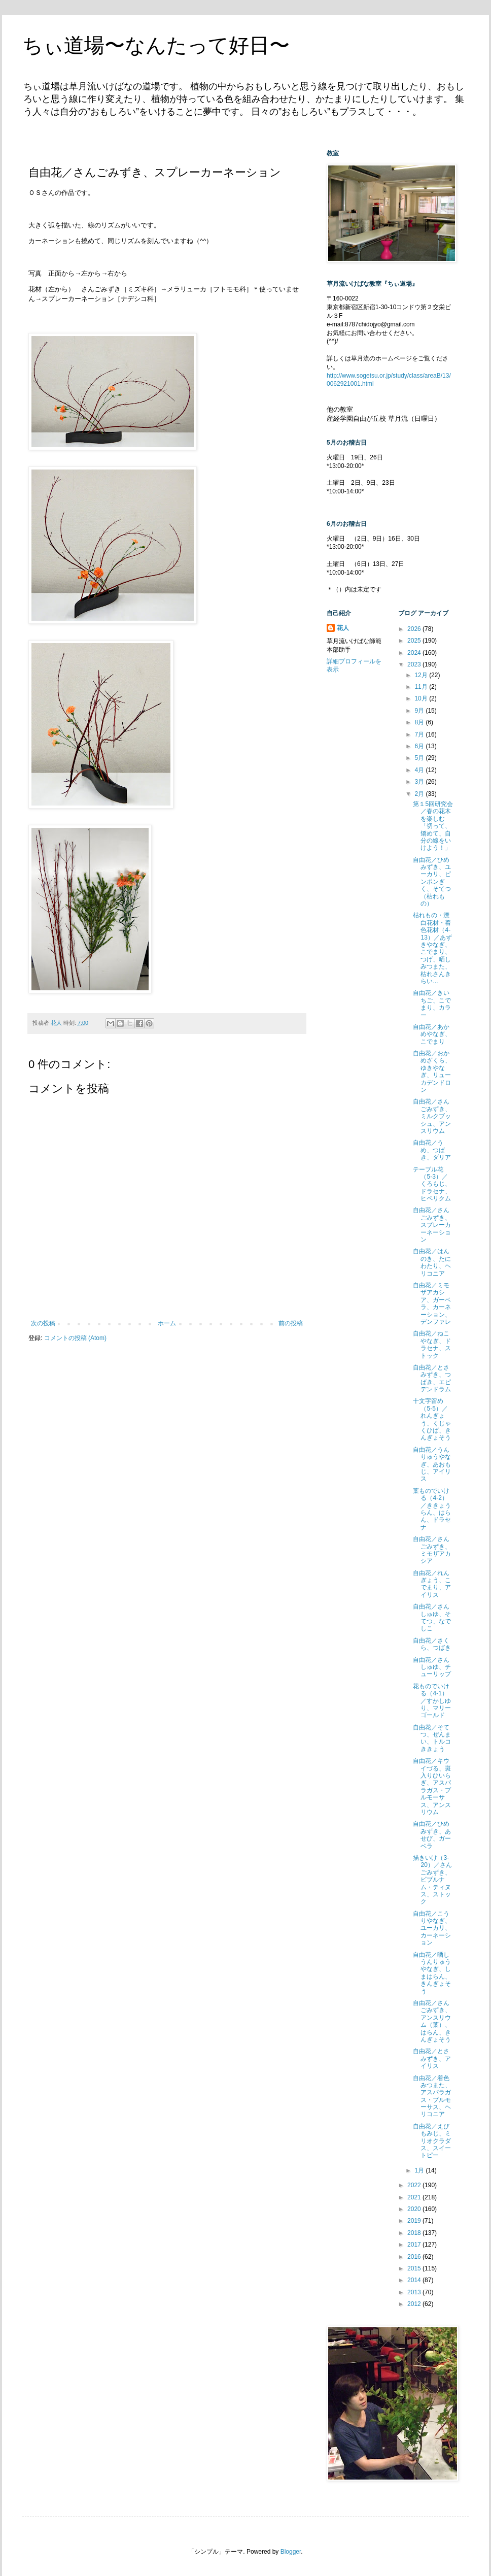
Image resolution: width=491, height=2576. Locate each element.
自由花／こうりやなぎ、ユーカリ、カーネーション (432, 1928)
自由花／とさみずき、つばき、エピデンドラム (432, 1378)
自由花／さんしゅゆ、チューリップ (432, 1667)
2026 (415, 628)
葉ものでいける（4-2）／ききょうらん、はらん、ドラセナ (432, 1509)
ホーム (167, 1323)
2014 (415, 2280)
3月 (420, 781)
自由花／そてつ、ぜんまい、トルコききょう (432, 1738)
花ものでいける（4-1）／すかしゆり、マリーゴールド (432, 1701)
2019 (415, 2220)
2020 (415, 2209)
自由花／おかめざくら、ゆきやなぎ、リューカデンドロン (432, 1071)
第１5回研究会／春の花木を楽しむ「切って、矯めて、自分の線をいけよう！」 (433, 825)
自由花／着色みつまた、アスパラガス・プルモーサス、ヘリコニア (432, 2096)
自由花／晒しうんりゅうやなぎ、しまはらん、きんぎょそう (432, 1973)
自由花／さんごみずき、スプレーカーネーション (432, 1225)
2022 (415, 2185)
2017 (415, 2244)
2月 (420, 793)
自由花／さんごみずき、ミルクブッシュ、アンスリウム (432, 1116)
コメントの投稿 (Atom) (75, 1338)
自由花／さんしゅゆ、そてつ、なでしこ (432, 1617)
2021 (415, 2197)
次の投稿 (43, 1323)
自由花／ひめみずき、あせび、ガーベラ (432, 1834)
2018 (415, 2232)
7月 (420, 734)
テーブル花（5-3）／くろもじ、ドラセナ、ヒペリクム (432, 1184)
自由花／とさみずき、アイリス (432, 2058)
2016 (415, 2256)
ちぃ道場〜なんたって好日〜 (156, 45)
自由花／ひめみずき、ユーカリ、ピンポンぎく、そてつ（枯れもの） (432, 881)
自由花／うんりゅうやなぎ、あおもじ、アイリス (432, 1464)
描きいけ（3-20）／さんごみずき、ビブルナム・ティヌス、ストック (432, 1879)
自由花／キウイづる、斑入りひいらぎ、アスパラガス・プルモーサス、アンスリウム (432, 1786)
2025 (415, 640)
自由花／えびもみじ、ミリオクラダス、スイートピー (432, 2141)
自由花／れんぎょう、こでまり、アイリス (432, 1583)
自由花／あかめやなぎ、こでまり (432, 1034)
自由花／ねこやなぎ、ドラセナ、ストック (432, 1344)
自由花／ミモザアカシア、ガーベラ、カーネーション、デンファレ (432, 1303)
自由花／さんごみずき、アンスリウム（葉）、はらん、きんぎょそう (432, 2021)
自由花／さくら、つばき (432, 1644)
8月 (420, 722)
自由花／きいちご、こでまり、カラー (432, 1003)
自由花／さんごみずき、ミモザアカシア (432, 1549)
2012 (415, 2303)
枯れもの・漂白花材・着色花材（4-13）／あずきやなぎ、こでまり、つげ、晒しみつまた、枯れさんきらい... (432, 948)
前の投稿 (290, 1323)
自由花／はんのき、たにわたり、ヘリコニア (432, 1262)
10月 (421, 698)
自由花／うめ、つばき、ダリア (432, 1150)
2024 (415, 652)
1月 (420, 2170)
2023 (415, 664)
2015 (415, 2268)
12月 (421, 675)
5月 (420, 757)
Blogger (290, 2551)
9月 (420, 710)
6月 (420, 746)
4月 (420, 770)
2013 (415, 2292)
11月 (421, 686)
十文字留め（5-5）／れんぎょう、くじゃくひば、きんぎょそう (432, 1419)
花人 (343, 627)
